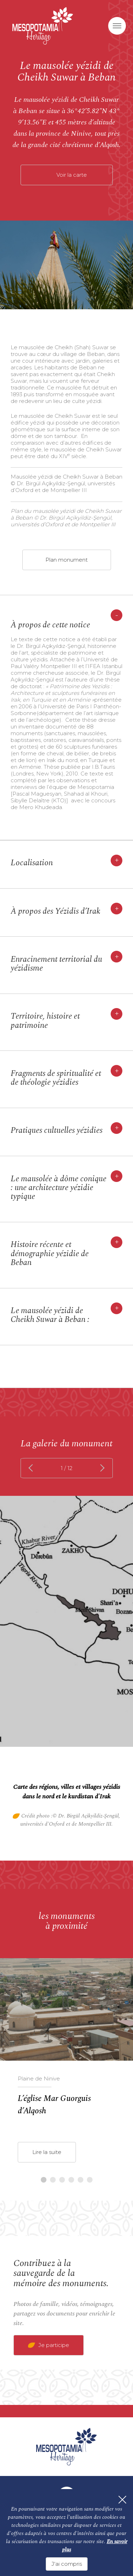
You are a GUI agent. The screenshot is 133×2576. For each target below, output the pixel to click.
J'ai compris (66, 2563)
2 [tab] (53, 2180)
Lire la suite (46, 2152)
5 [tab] (80, 2180)
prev (32, 1468)
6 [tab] (90, 2180)
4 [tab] (71, 2180)
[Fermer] (122, 2499)
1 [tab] (43, 2180)
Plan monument (66, 559)
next (101, 1468)
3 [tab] (62, 2180)
